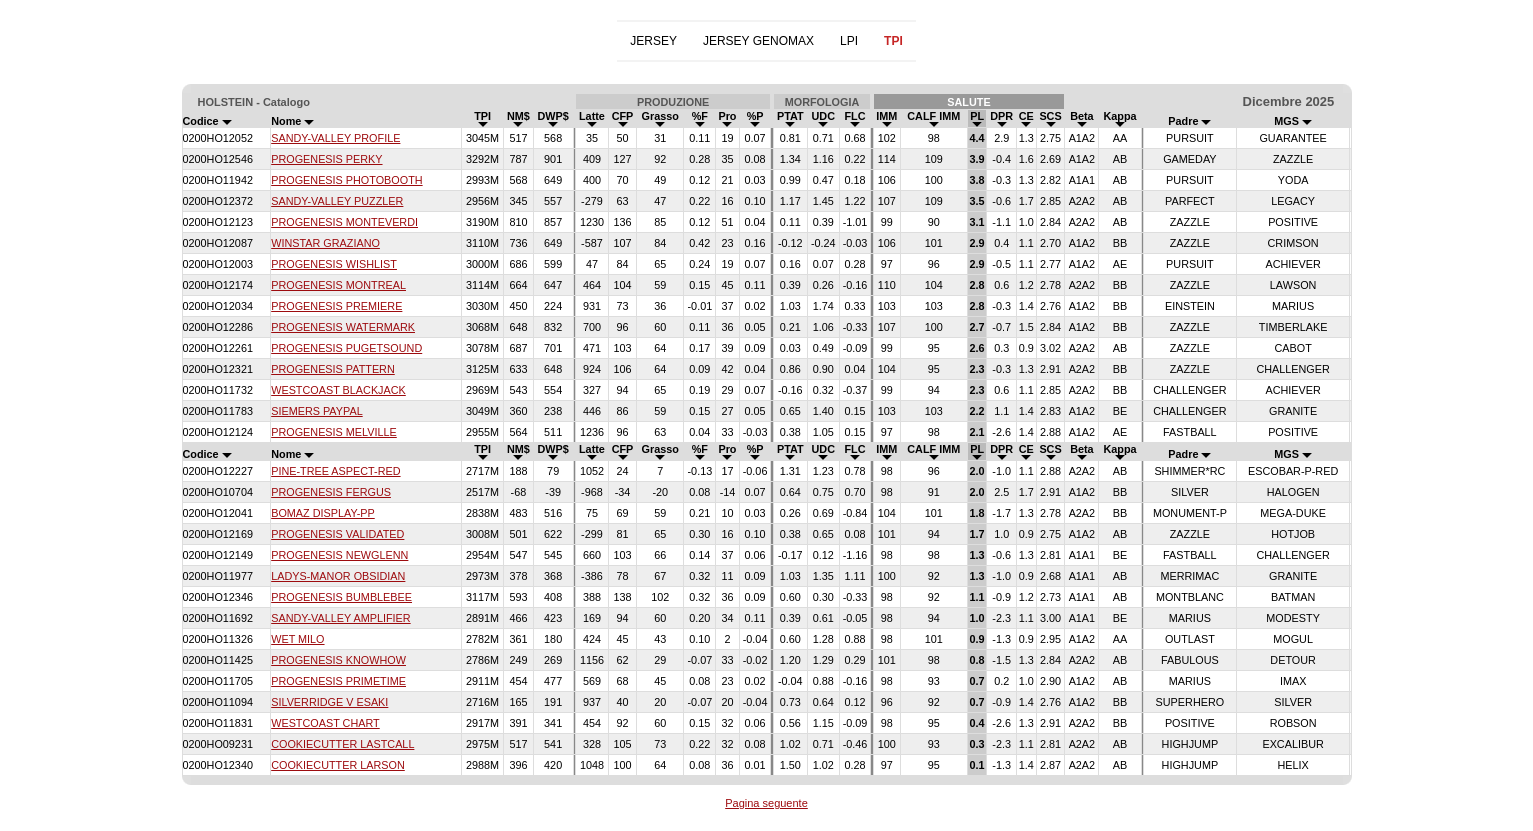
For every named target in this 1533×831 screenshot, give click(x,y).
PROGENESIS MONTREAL (338, 285)
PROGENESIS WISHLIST (334, 264)
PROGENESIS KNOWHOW (338, 660)
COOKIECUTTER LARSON (338, 765)
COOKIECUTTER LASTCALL (342, 744)
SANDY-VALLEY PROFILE (335, 138)
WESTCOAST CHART (325, 723)
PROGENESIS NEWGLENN (339, 555)
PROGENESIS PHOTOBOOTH (346, 180)
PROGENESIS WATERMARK (343, 327)
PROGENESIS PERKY (326, 159)
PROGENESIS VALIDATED (337, 534)
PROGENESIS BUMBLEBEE (341, 597)
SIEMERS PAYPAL (316, 411)
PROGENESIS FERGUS (331, 492)
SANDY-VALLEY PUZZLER (337, 201)
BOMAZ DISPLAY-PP (323, 513)
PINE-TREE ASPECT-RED (335, 471)
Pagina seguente (766, 803)
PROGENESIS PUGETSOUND (346, 348)
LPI (849, 41)
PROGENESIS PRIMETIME (338, 681)
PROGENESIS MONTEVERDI (344, 222)
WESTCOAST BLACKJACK (338, 390)
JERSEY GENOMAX (758, 41)
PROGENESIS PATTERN (333, 369)
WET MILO (297, 639)
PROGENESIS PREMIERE (336, 306)
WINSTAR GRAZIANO (325, 243)
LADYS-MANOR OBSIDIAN (338, 576)
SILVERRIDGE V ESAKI (329, 702)
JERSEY (653, 41)
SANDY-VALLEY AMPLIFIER (340, 618)
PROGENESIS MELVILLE (334, 432)
